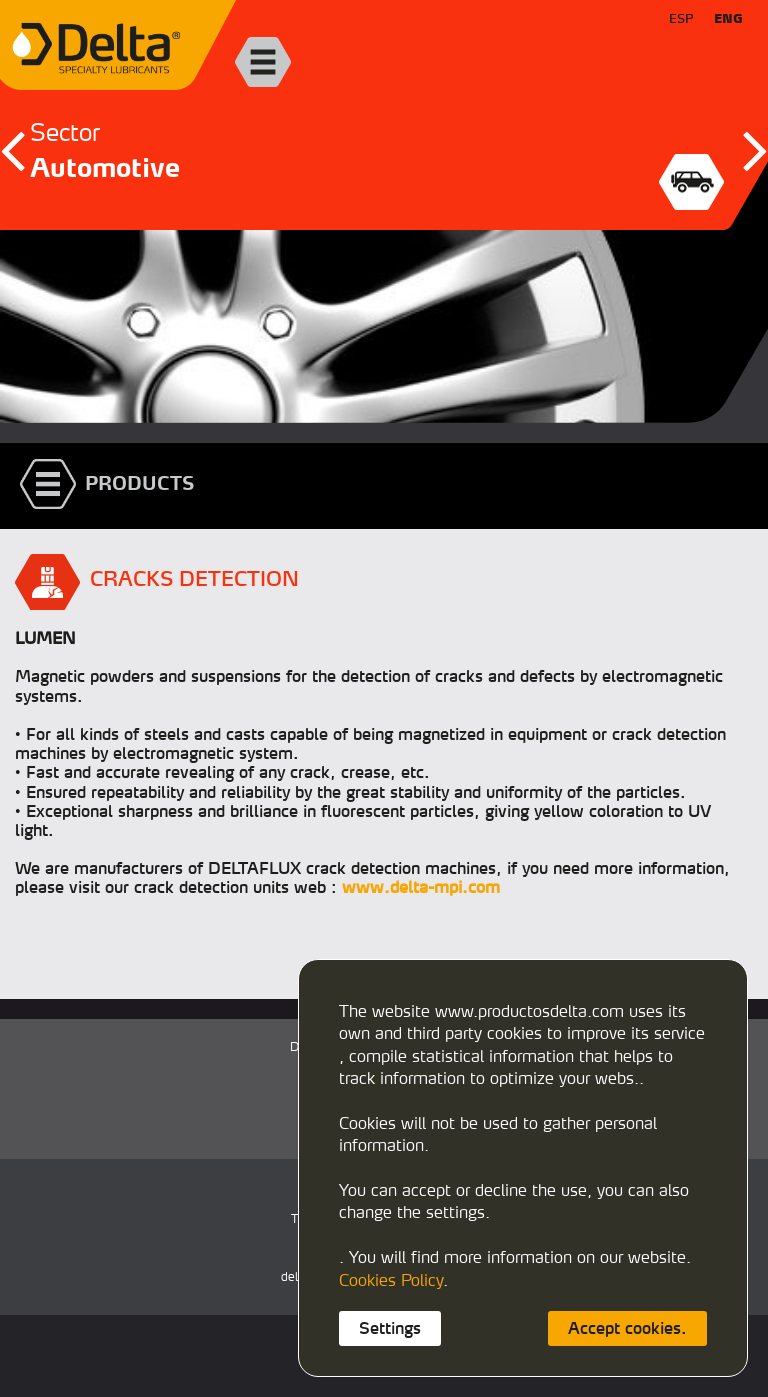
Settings (390, 1328)
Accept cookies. (627, 1328)
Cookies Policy (391, 1280)
